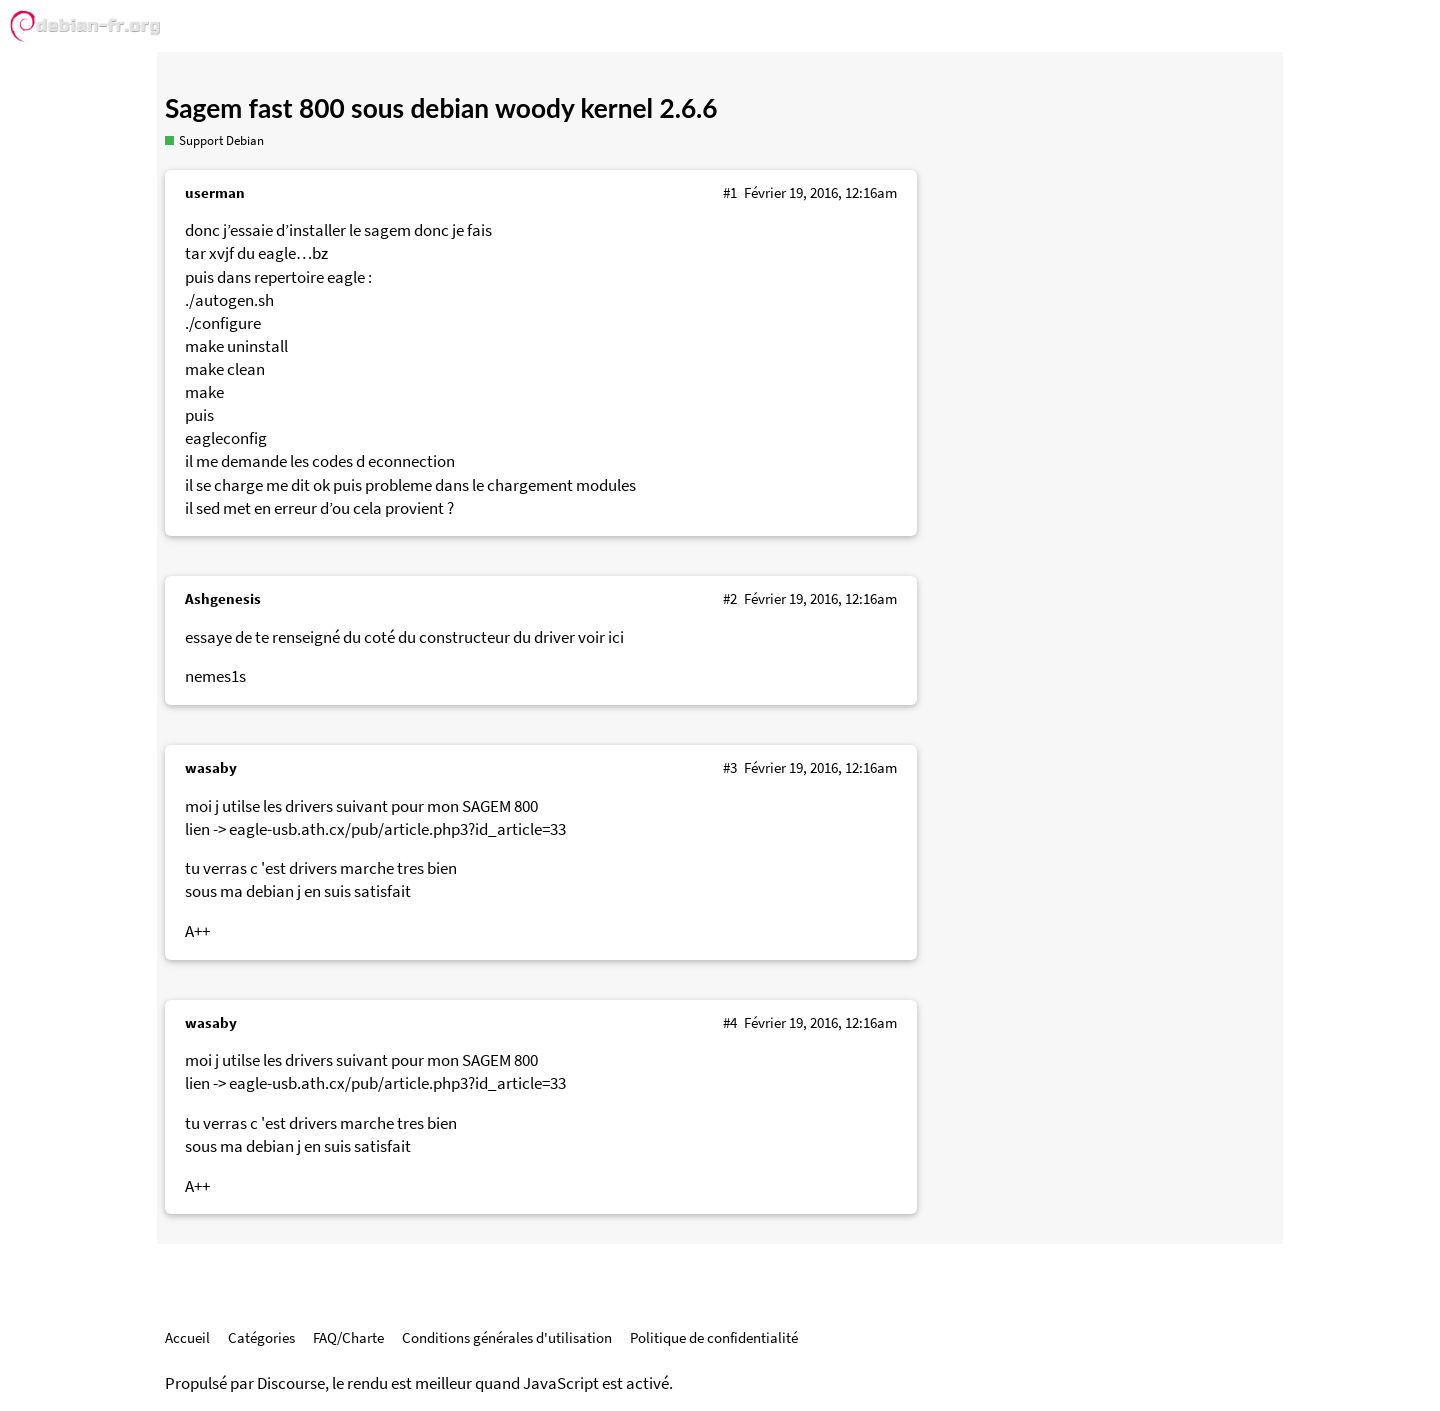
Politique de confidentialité (714, 1337)
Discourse (291, 1383)
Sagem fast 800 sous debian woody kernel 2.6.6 (441, 108)
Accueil (187, 1337)
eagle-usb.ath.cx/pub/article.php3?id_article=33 (397, 829)
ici (616, 637)
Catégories (261, 1337)
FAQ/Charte (348, 1337)
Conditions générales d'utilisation (507, 1337)
